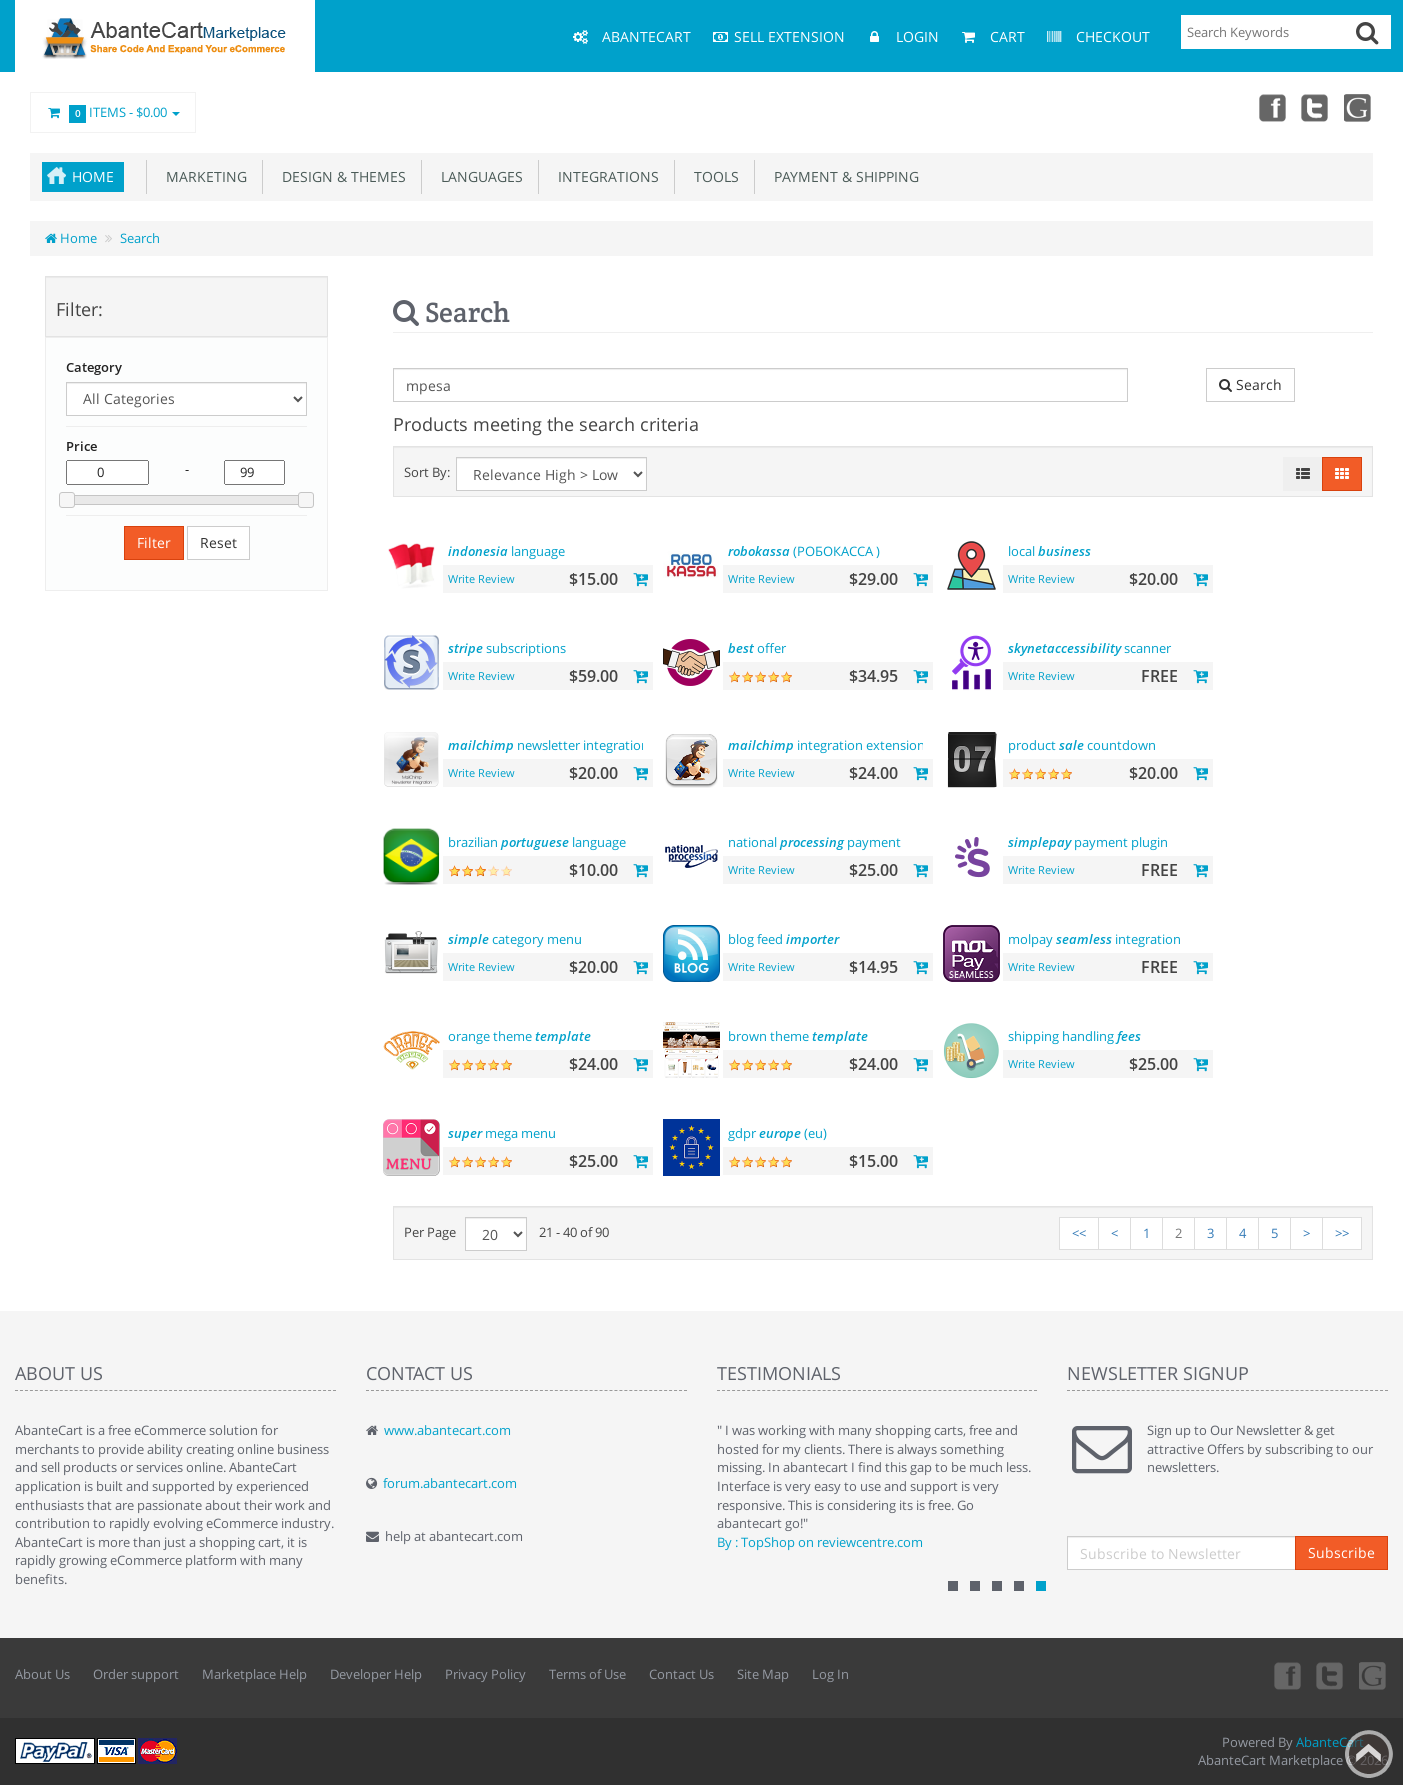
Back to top (1369, 1754)
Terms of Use (587, 1674)
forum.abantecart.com (450, 1483)
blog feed (783, 939)
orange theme (519, 1036)
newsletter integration (548, 745)
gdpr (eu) (777, 1133)
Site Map (763, 1674)
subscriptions (507, 648)
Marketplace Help (254, 1674)
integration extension (826, 745)
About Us (42, 1674)
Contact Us (681, 1674)
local (1049, 551)
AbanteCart (1330, 1742)
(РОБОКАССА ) (804, 551)
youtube (1359, 107)
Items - (113, 113)
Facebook (1271, 107)
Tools (712, 176)
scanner (1089, 648)
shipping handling (1074, 1036)
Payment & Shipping (842, 176)
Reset (218, 542)
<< (1079, 1233)
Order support (136, 1674)
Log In (830, 1674)
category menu (515, 939)
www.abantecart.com (447, 1430)
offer (757, 648)
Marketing (202, 176)
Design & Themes (340, 176)
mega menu (502, 1133)
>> (1342, 1233)
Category (94, 367)
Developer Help (376, 1674)
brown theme (798, 1036)
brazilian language (537, 842)
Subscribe (1341, 1552)
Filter (154, 542)
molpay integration (1094, 939)
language (506, 551)
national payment (814, 842)
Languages (478, 176)
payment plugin (1088, 842)
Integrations (604, 176)
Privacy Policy (485, 1674)
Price (81, 446)
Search (140, 238)
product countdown (1082, 745)
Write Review (481, 578)
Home (93, 176)
